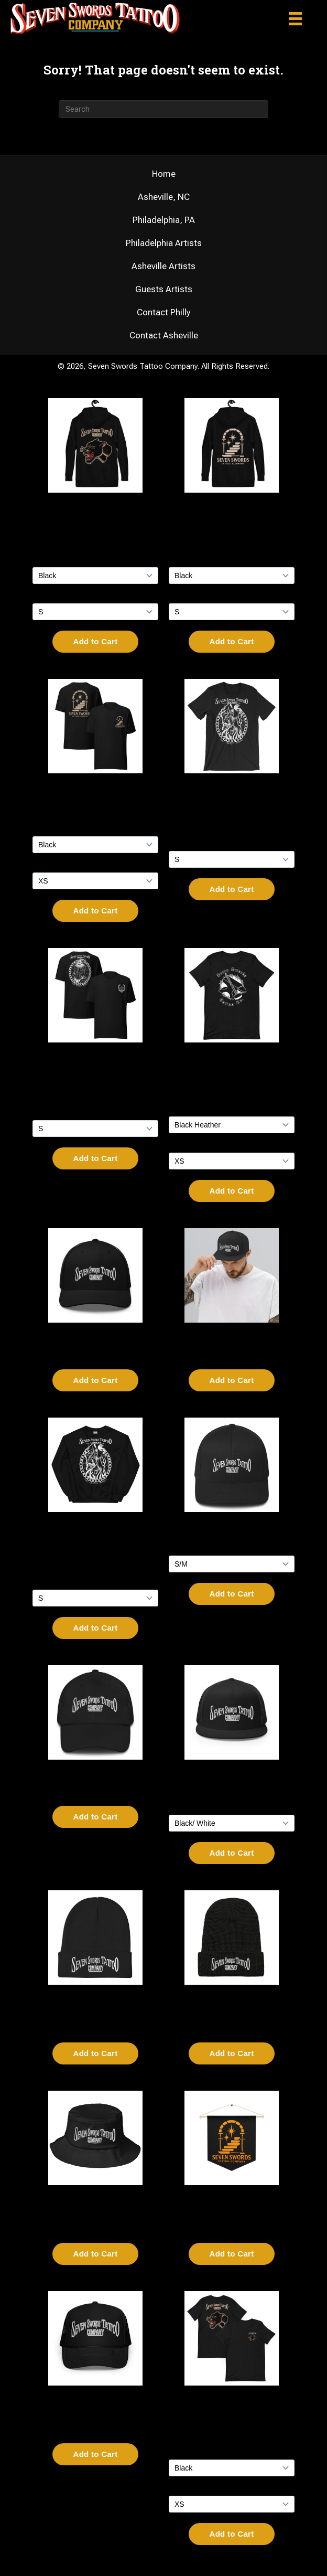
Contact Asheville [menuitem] (163, 335)
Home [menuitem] (164, 173)
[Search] (163, 109)
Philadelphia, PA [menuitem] (164, 220)
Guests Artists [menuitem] (163, 289)
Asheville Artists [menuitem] (163, 266)
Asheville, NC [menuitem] (164, 197)
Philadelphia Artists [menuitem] (164, 243)
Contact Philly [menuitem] (164, 312)
